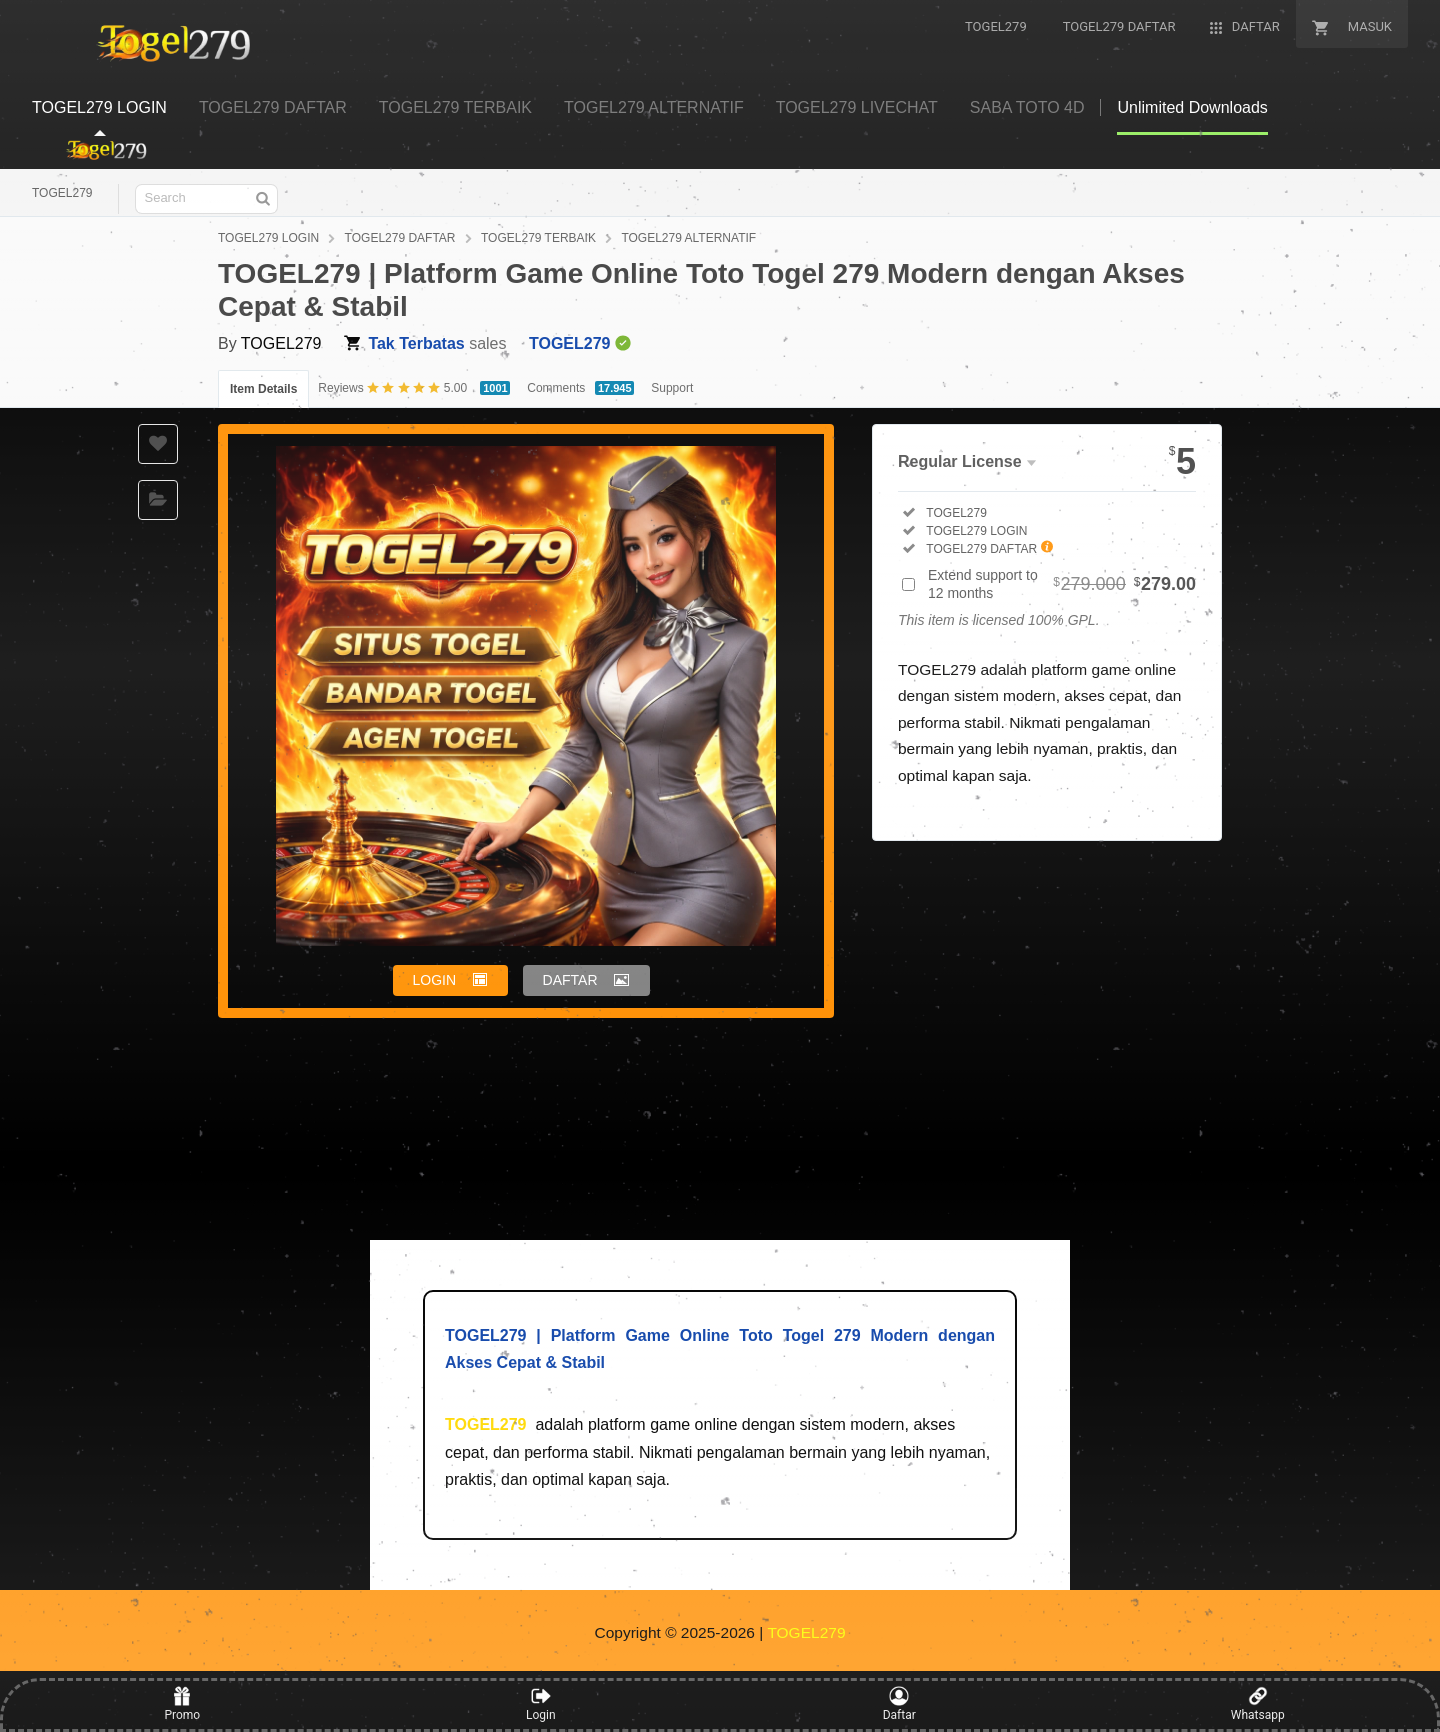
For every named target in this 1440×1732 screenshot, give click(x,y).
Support (672, 388)
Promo (182, 1704)
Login (541, 1704)
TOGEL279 (62, 193)
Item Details (263, 389)
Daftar (899, 1704)
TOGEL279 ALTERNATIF (688, 238)
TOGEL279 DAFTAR (400, 238)
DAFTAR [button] (570, 980)
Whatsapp (1258, 1704)
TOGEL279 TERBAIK (538, 238)
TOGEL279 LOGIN (268, 238)
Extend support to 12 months (1062, 584)
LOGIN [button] (435, 980)
